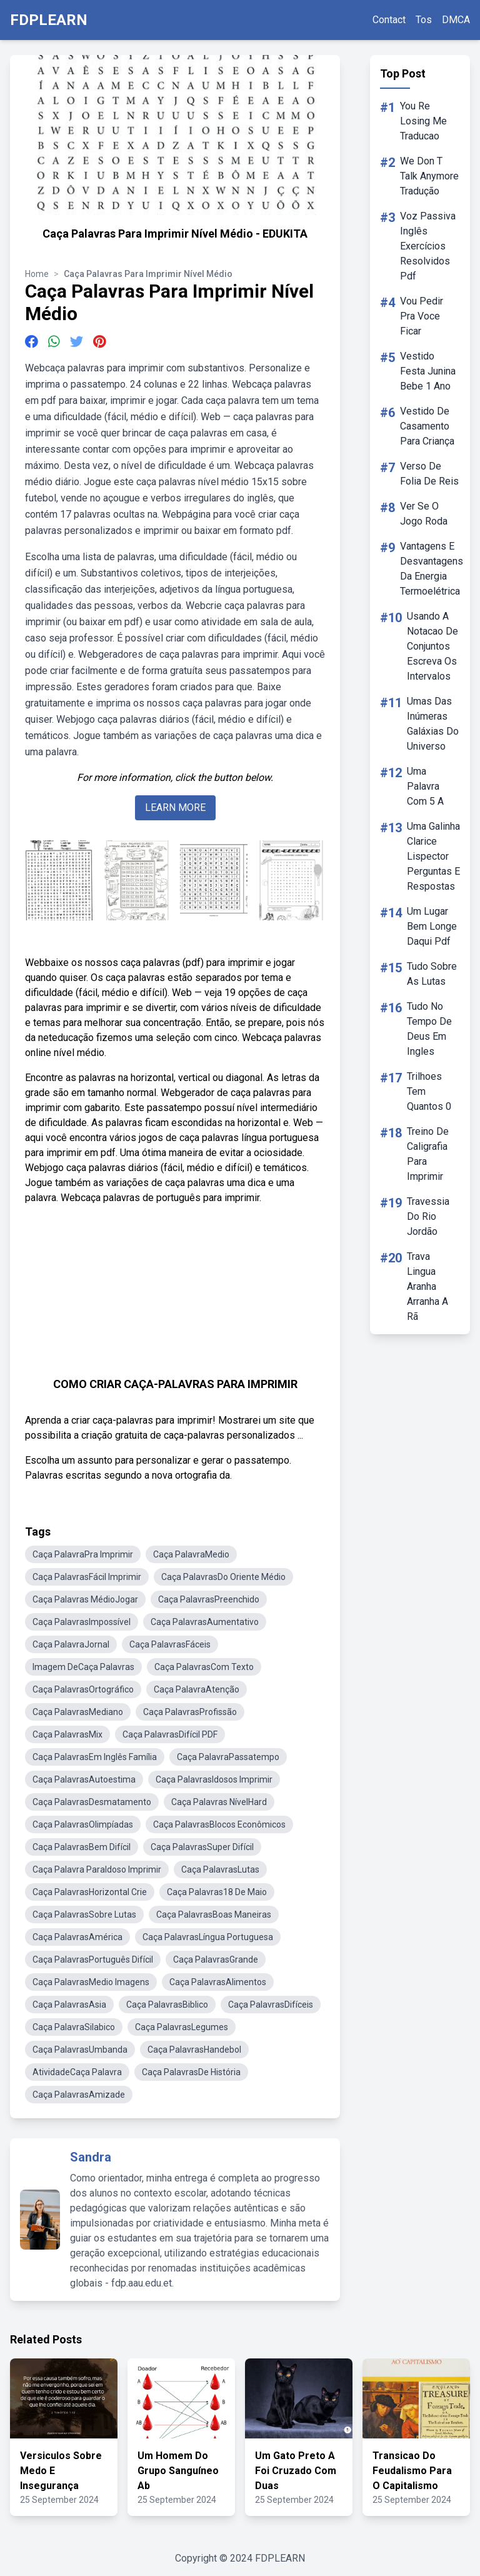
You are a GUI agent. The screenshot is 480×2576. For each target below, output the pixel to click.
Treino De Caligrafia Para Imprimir (428, 1153)
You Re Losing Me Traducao (423, 121)
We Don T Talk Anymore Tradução (429, 176)
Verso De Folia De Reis (429, 473)
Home (37, 274)
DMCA (456, 20)
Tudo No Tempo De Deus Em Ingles (429, 1028)
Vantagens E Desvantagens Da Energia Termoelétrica (431, 568)
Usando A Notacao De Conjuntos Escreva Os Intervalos (432, 646)
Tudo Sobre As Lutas (432, 973)
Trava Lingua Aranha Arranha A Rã (427, 1286)
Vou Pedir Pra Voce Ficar (421, 316)
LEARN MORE (175, 807)
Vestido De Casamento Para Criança (427, 426)
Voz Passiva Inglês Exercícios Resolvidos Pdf (428, 246)
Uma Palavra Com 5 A (425, 786)
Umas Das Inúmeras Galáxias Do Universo (433, 723)
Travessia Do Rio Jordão (428, 1216)
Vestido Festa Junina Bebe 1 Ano (428, 371)
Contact (389, 20)
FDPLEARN (49, 20)
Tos (424, 20)
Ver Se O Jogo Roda (424, 513)
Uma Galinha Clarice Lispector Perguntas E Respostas (433, 856)
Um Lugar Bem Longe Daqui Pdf (432, 926)
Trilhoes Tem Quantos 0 (429, 1091)
